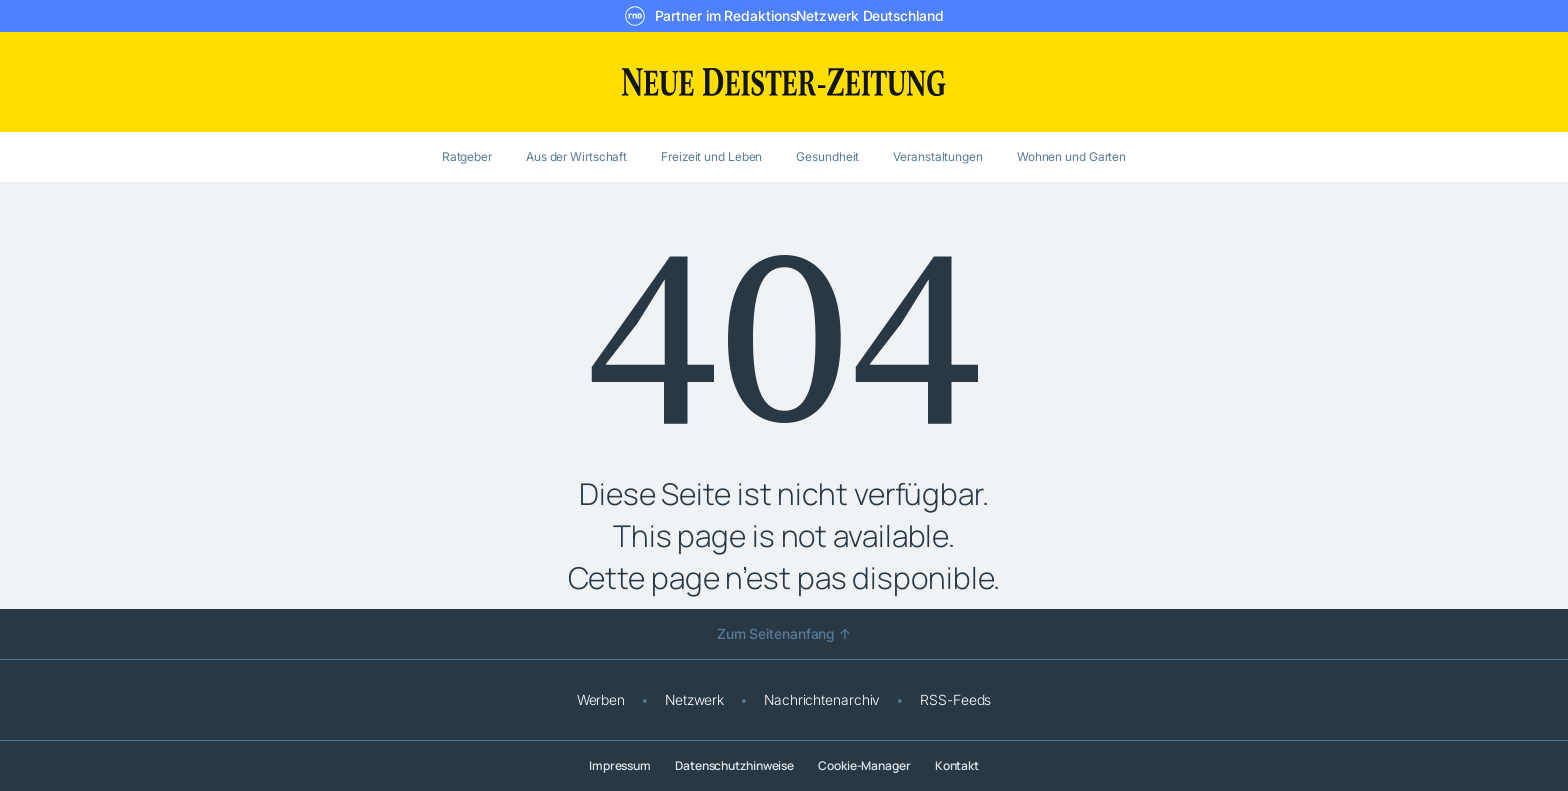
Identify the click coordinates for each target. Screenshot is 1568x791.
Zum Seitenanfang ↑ (784, 633)
